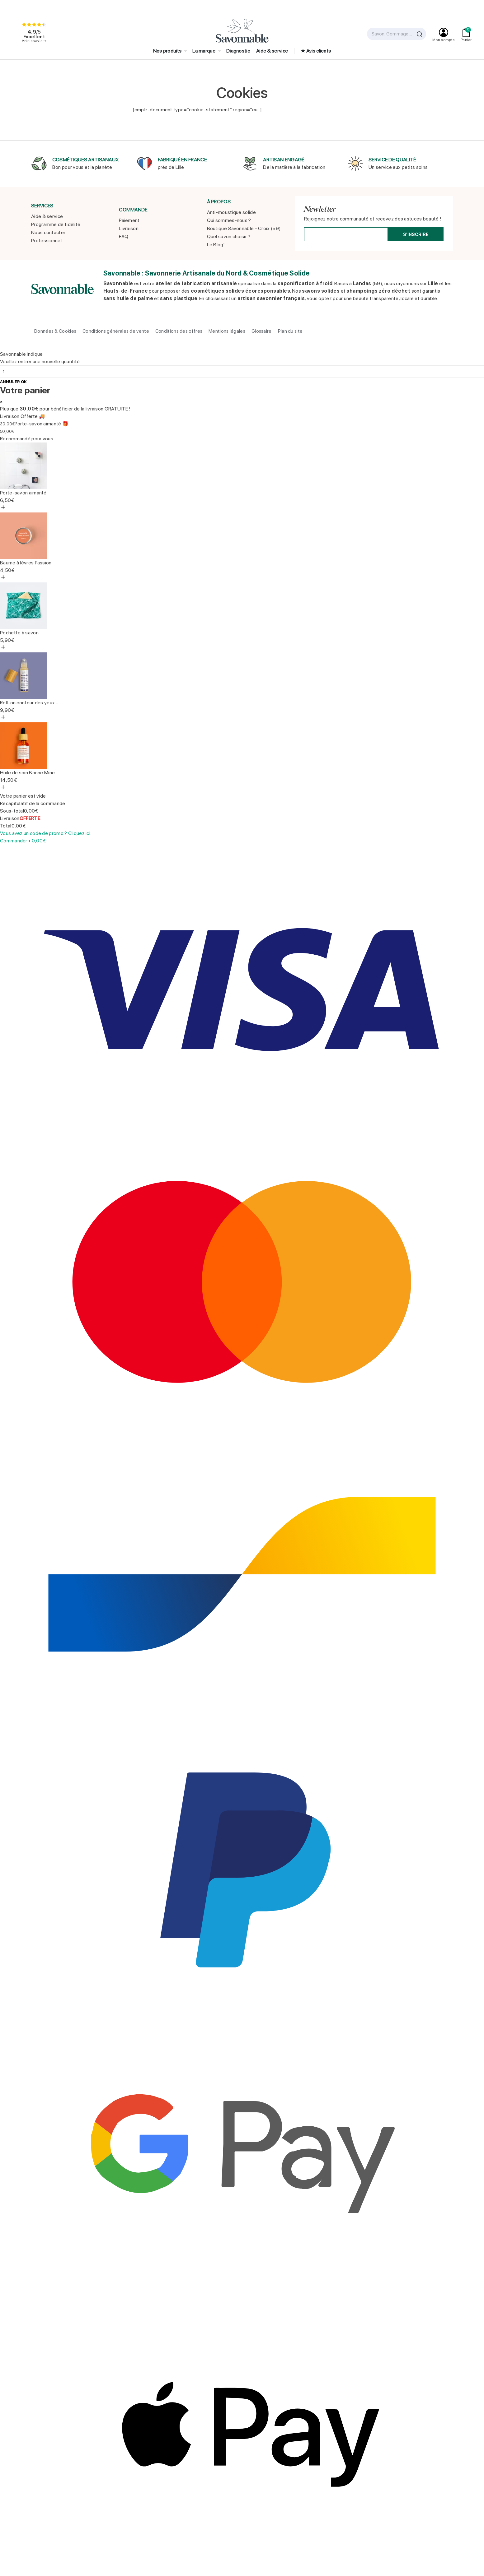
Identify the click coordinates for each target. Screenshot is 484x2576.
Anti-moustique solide (231, 212)
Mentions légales (227, 331)
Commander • (23, 841)
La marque (204, 51)
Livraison (129, 228)
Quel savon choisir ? (229, 236)
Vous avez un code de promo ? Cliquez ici (45, 833)
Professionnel (46, 240)
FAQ (123, 236)
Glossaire (261, 331)
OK (24, 382)
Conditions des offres (178, 331)
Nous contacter (48, 232)
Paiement (129, 220)
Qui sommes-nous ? (229, 220)
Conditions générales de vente (115, 331)
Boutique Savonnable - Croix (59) (244, 228)
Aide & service (272, 51)
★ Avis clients (316, 51)
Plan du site (290, 331)
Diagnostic (238, 51)
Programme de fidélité (55, 224)
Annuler (10, 382)
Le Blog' (215, 245)
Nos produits (168, 51)
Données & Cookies (55, 331)
